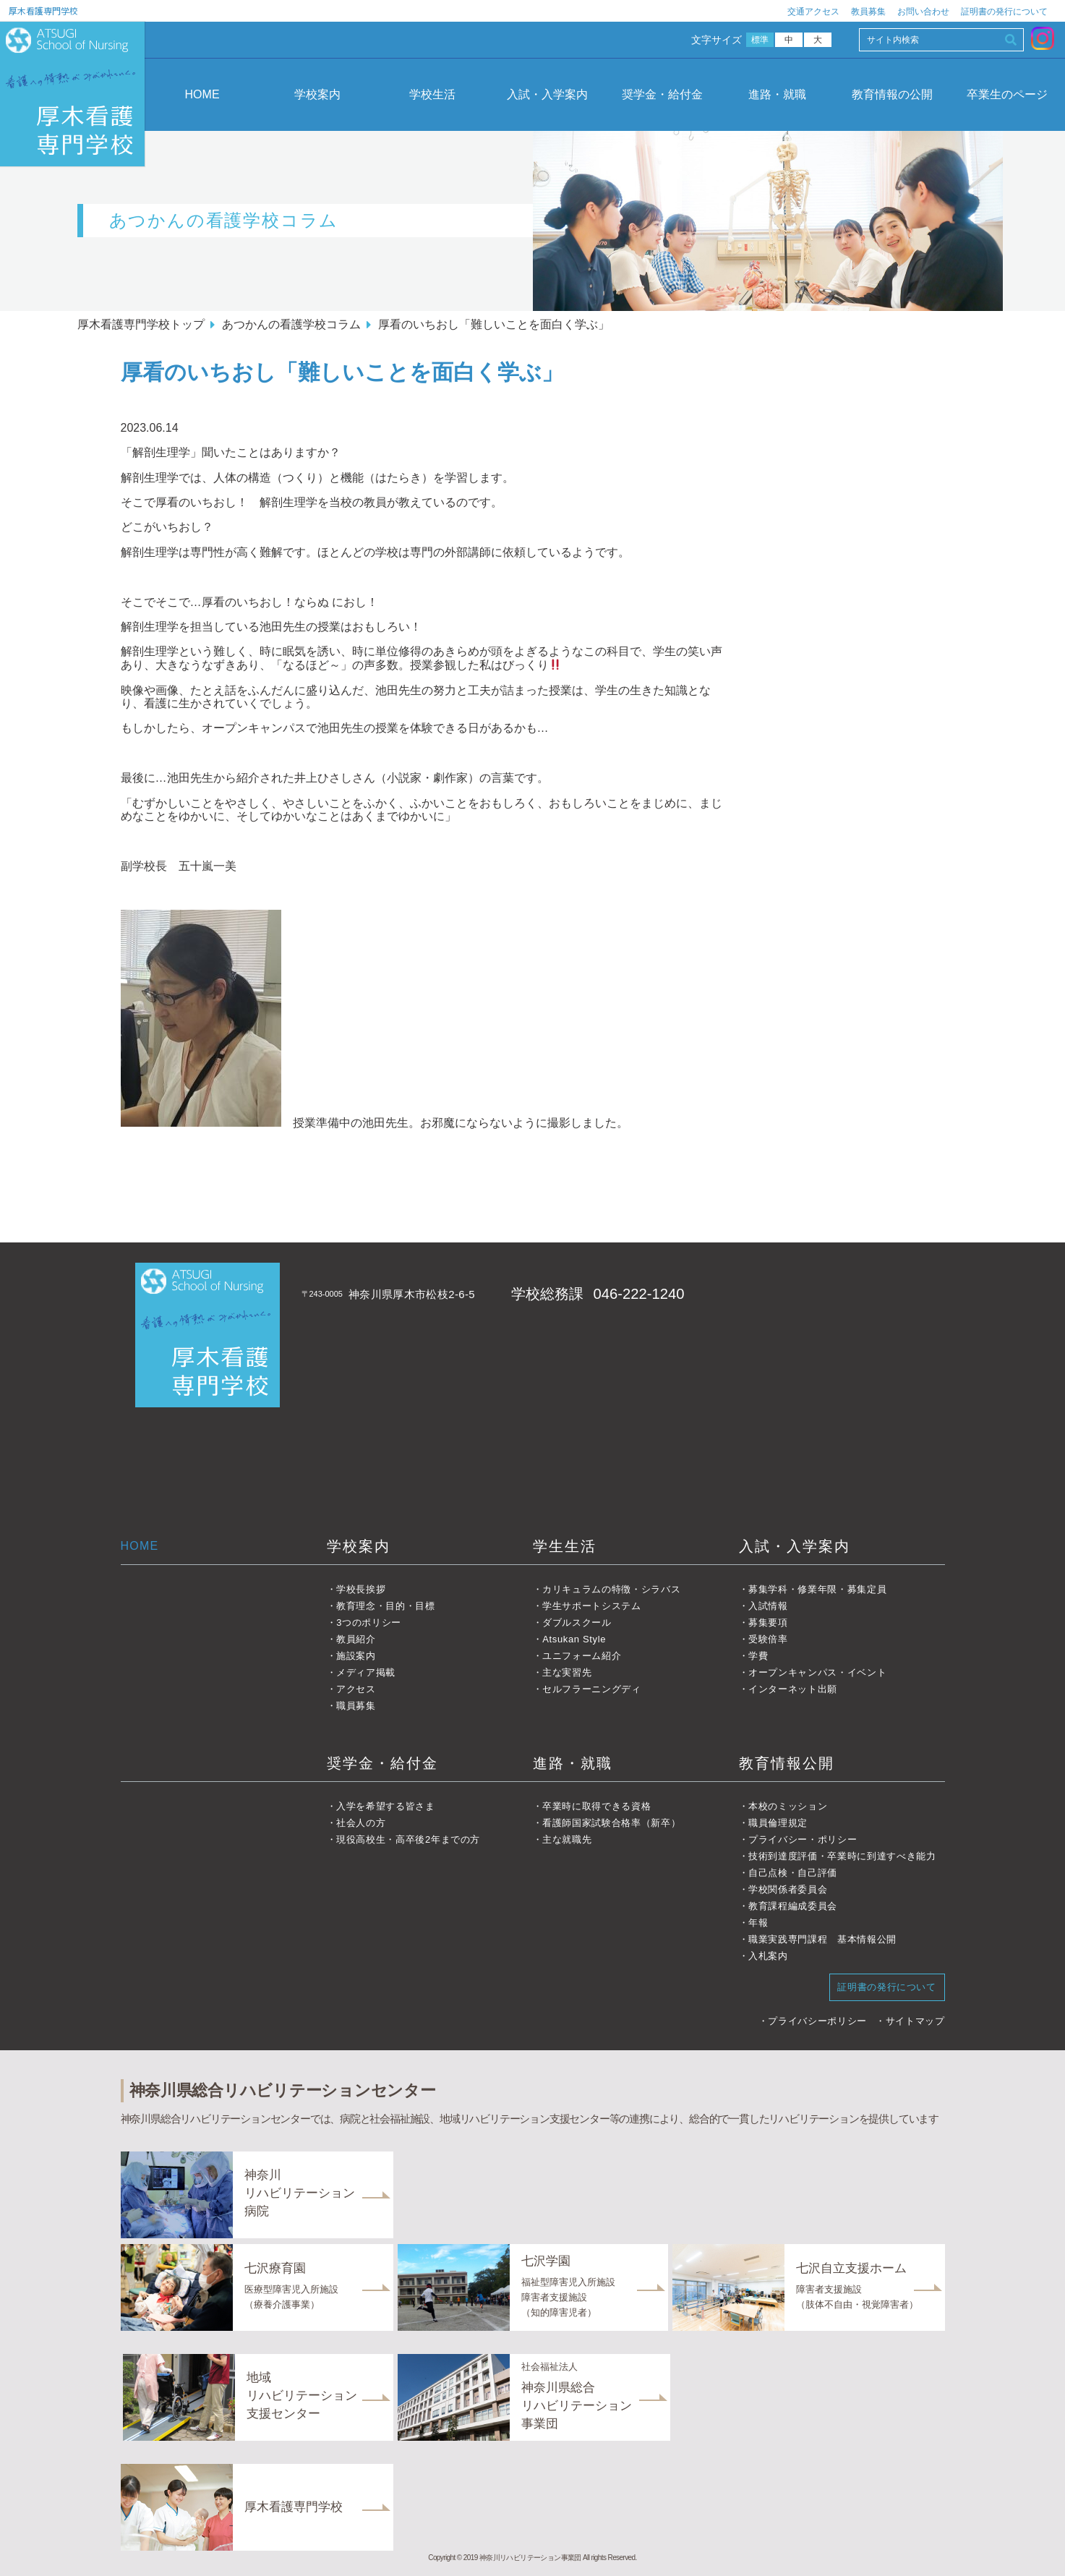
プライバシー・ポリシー (802, 1839)
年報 (758, 1922)
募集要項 (768, 1622)
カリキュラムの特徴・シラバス (611, 1589)
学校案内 (317, 94)
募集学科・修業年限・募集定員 (817, 1589)
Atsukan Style (574, 1639)
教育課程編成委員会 (792, 1906)
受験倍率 (768, 1639)
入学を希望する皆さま (385, 1806)
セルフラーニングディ (591, 1689)
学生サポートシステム (591, 1605)
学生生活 (564, 1546)
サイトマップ (915, 2021)
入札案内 (768, 1955)
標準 (760, 40)
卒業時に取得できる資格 (596, 1806)
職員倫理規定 (778, 1822)
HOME (202, 94)
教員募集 (868, 11)
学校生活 (432, 94)
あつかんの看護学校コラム (291, 324)
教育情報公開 (786, 1763)
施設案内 (356, 1655)
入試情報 (768, 1605)
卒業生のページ (1007, 94)
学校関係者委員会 (787, 1889)
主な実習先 (566, 1672)
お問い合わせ (923, 11)
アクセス (356, 1689)
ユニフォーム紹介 (581, 1655)
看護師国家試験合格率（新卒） (611, 1822)
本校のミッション (787, 1806)
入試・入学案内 (547, 94)
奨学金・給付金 (662, 94)
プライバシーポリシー (817, 2021)
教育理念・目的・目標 (385, 1605)
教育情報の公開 (892, 94)
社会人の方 (360, 1822)
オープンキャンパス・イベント (817, 1672)
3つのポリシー (368, 1622)
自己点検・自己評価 (792, 1872)
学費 (758, 1655)
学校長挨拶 (360, 1589)
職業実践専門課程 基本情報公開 (822, 1939)
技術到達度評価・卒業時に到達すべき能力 (842, 1856)
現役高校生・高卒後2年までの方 (408, 1839)
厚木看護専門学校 (43, 10)
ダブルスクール (577, 1622)
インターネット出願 (792, 1689)
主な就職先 (566, 1839)
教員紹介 (356, 1639)
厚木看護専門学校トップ (141, 324)
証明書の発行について (1004, 11)
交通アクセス (813, 11)
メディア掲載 (365, 1672)
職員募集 (356, 1705)
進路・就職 (777, 94)
